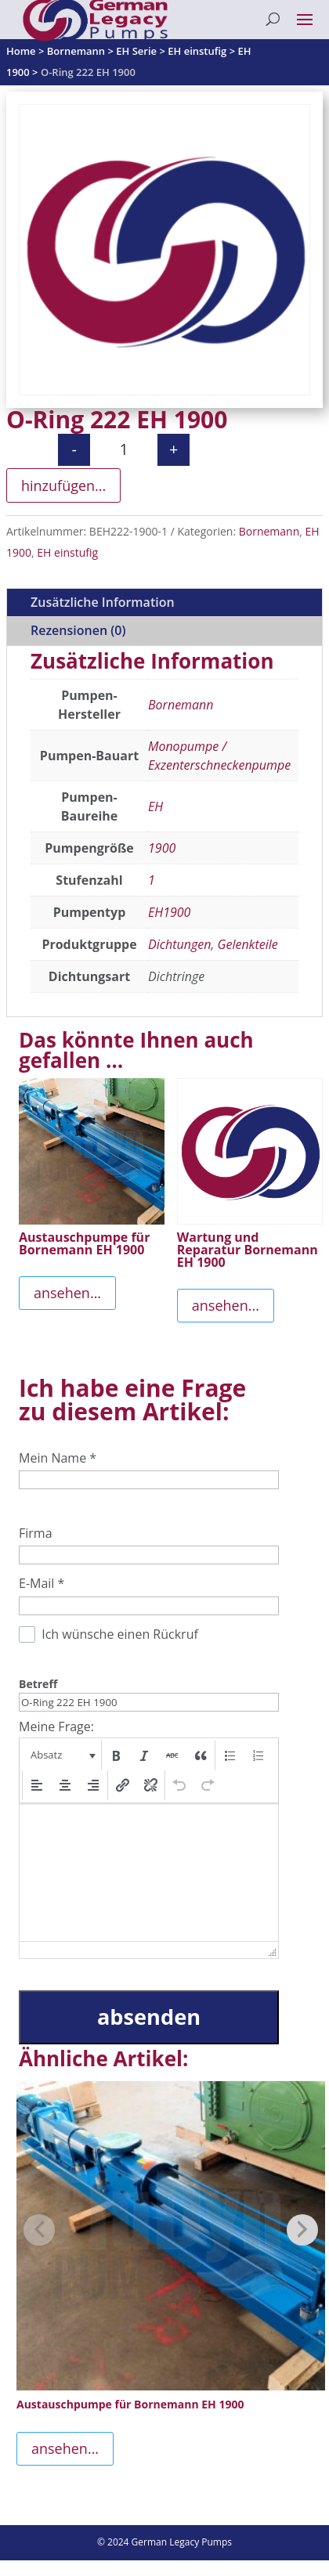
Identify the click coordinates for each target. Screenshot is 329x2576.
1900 (161, 848)
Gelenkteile (248, 944)
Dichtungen (179, 944)
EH (155, 806)
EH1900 (169, 912)
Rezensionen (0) (78, 630)
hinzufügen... (63, 485)
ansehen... (67, 1292)
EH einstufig (67, 552)
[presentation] (61, 1755)
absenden (149, 2016)
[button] (61, 1755)
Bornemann (269, 531)
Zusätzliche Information (103, 602)
